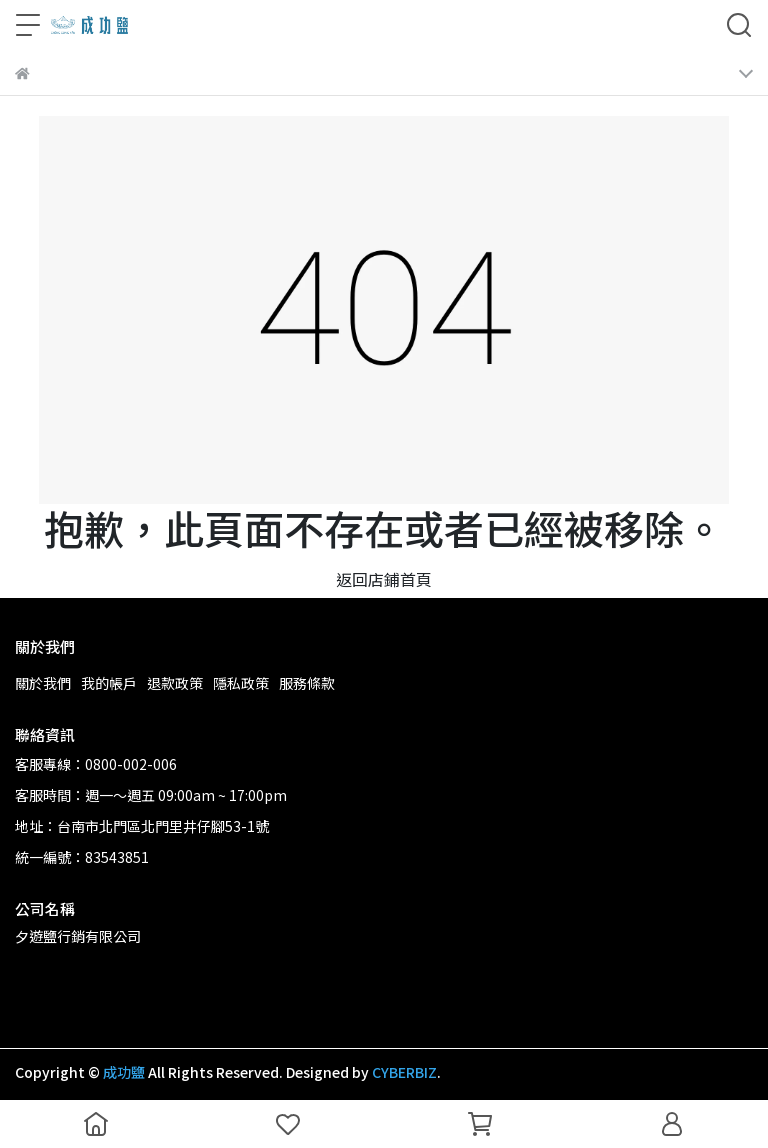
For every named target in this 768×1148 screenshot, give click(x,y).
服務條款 (307, 683)
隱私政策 (241, 683)
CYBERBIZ (404, 1072)
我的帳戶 (109, 683)
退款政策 (175, 683)
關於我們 (43, 683)
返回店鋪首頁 (384, 579)
